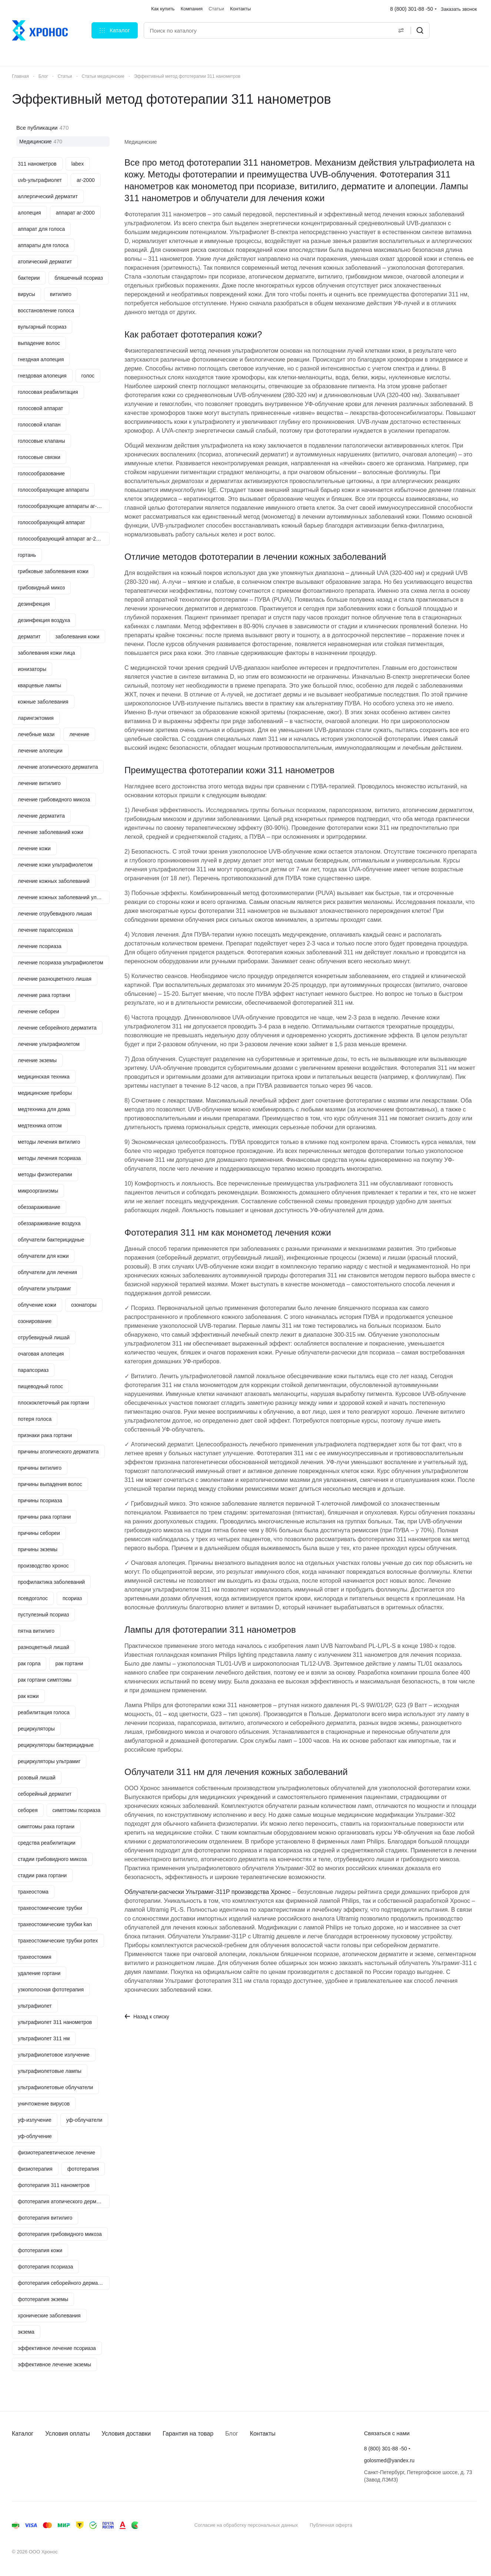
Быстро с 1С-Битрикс (437, 2524)
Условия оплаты (67, 2433)
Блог (231, 2433)
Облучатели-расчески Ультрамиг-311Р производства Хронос (208, 1892)
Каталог (22, 2433)
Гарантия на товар (188, 2433)
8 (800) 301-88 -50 (411, 9)
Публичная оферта (331, 2525)
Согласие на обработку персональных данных (246, 2525)
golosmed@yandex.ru (389, 2460)
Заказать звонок (459, 9)
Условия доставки (126, 2433)
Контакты (262, 2433)
